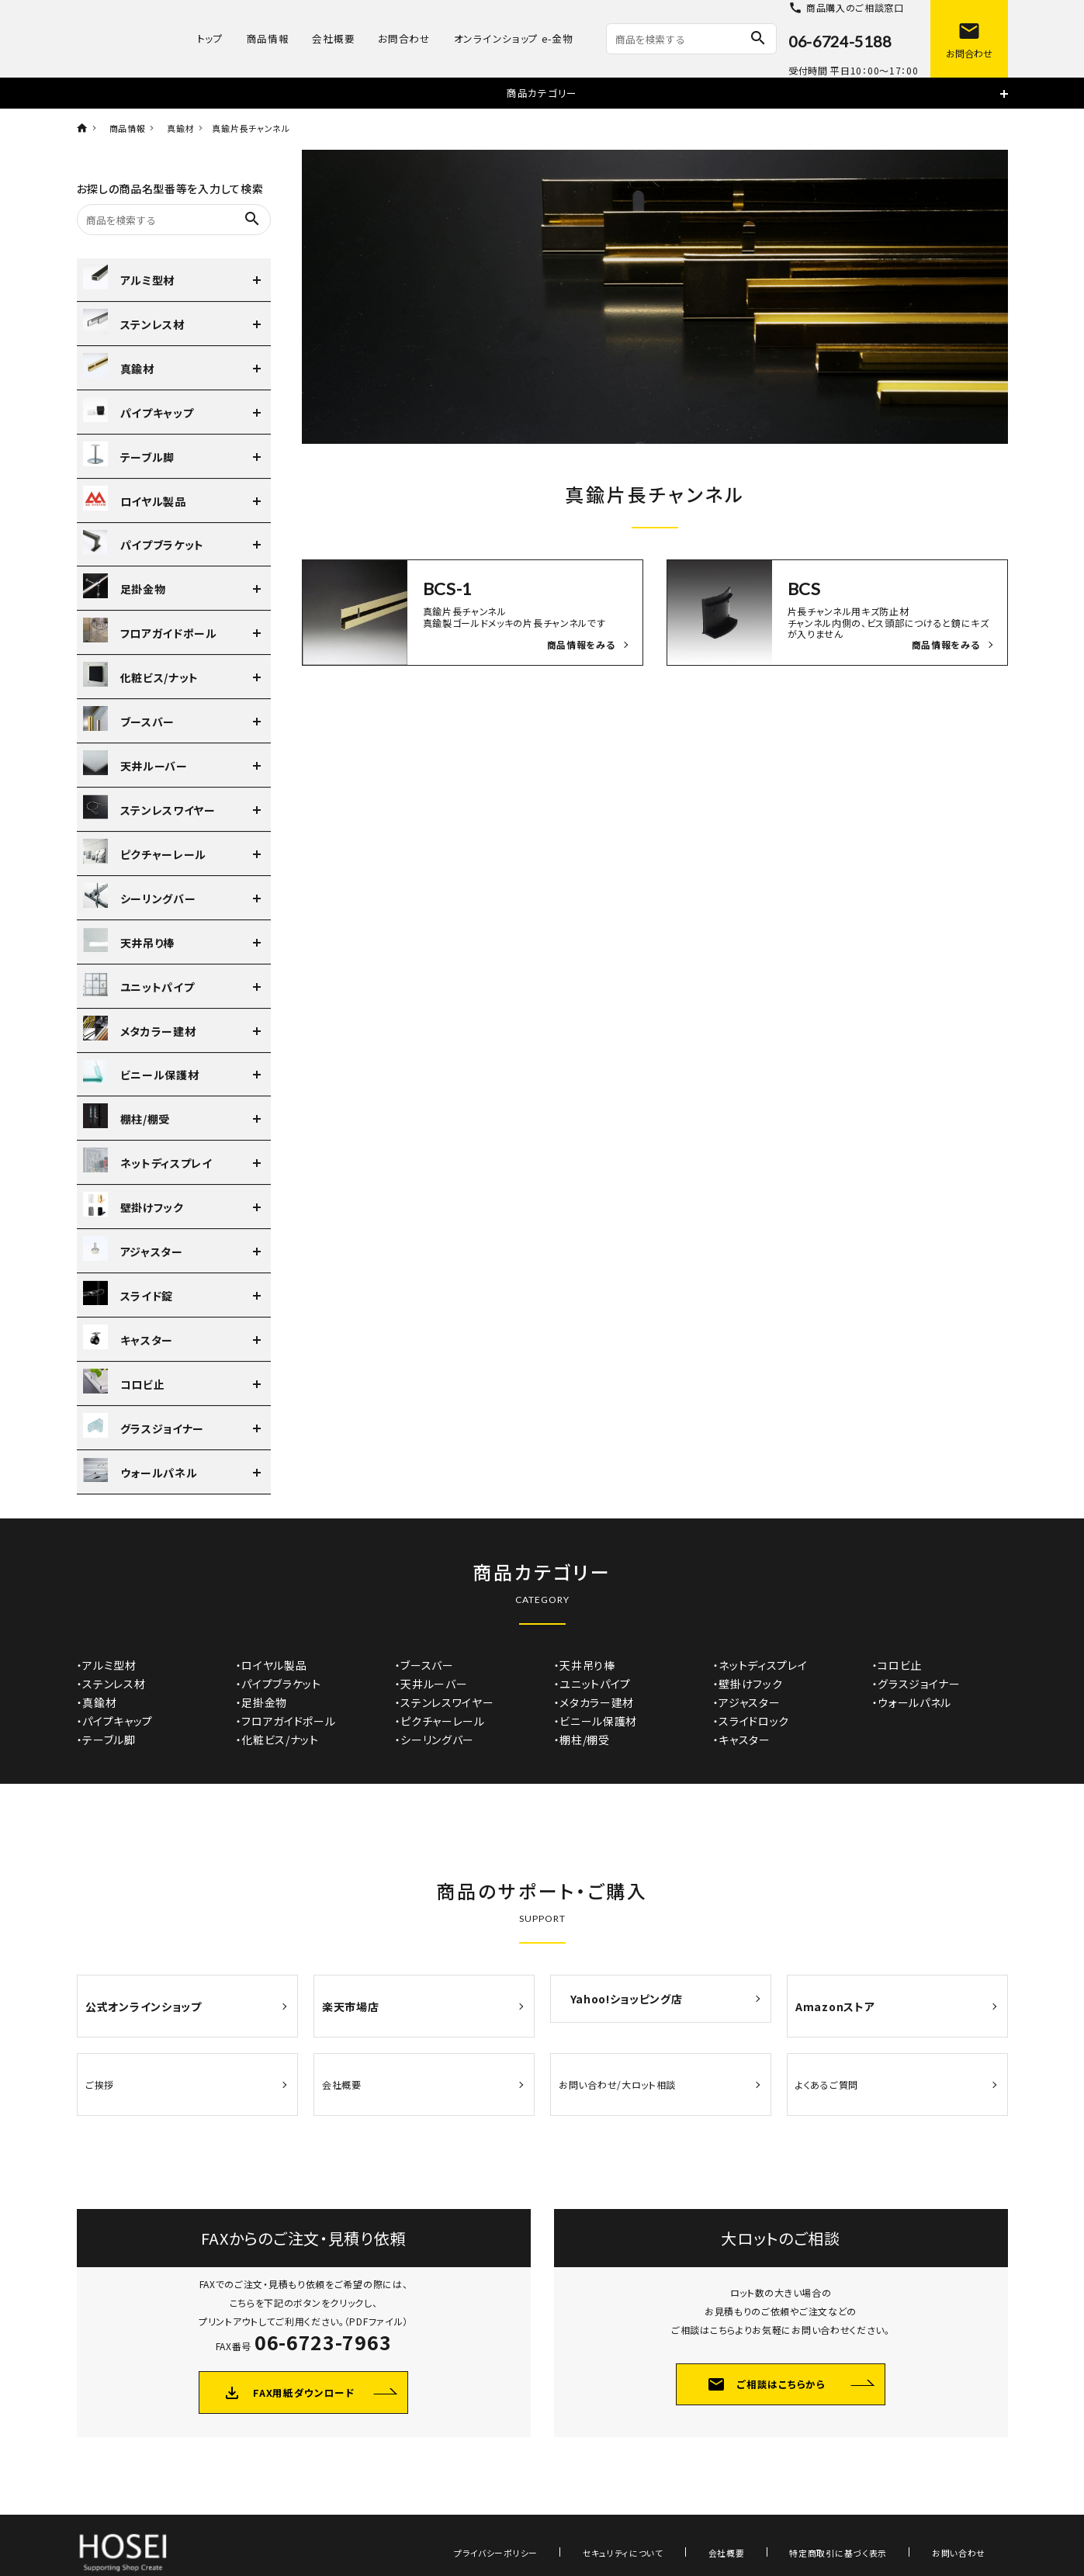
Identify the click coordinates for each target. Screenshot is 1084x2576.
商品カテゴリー (542, 92)
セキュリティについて (701, 2514)
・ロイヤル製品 (271, 1665)
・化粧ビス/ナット (277, 1739)
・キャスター (742, 1739)
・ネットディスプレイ (760, 1665)
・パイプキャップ (115, 1721)
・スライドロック (751, 1721)
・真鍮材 (97, 1702)
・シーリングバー (435, 1739)
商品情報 (268, 38)
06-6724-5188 (839, 41)
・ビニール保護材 (596, 1721)
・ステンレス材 (111, 1683)
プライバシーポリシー (597, 2514)
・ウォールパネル (912, 1702)
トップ (210, 38)
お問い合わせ (969, 2514)
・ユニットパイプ (593, 1683)
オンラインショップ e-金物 (513, 38)
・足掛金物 (262, 1702)
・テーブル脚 (106, 1739)
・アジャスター (747, 1702)
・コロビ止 (897, 1665)
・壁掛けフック (748, 1683)
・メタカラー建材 (594, 1702)
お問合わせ (404, 38)
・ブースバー (424, 1665)
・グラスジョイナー (916, 1683)
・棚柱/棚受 (582, 1739)
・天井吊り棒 (584, 1665)
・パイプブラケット (278, 1683)
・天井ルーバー (431, 1683)
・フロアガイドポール (286, 1721)
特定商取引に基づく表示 (872, 2514)
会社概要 (333, 38)
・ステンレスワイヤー (444, 1702)
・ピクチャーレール (440, 1721)
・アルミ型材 (107, 1665)
